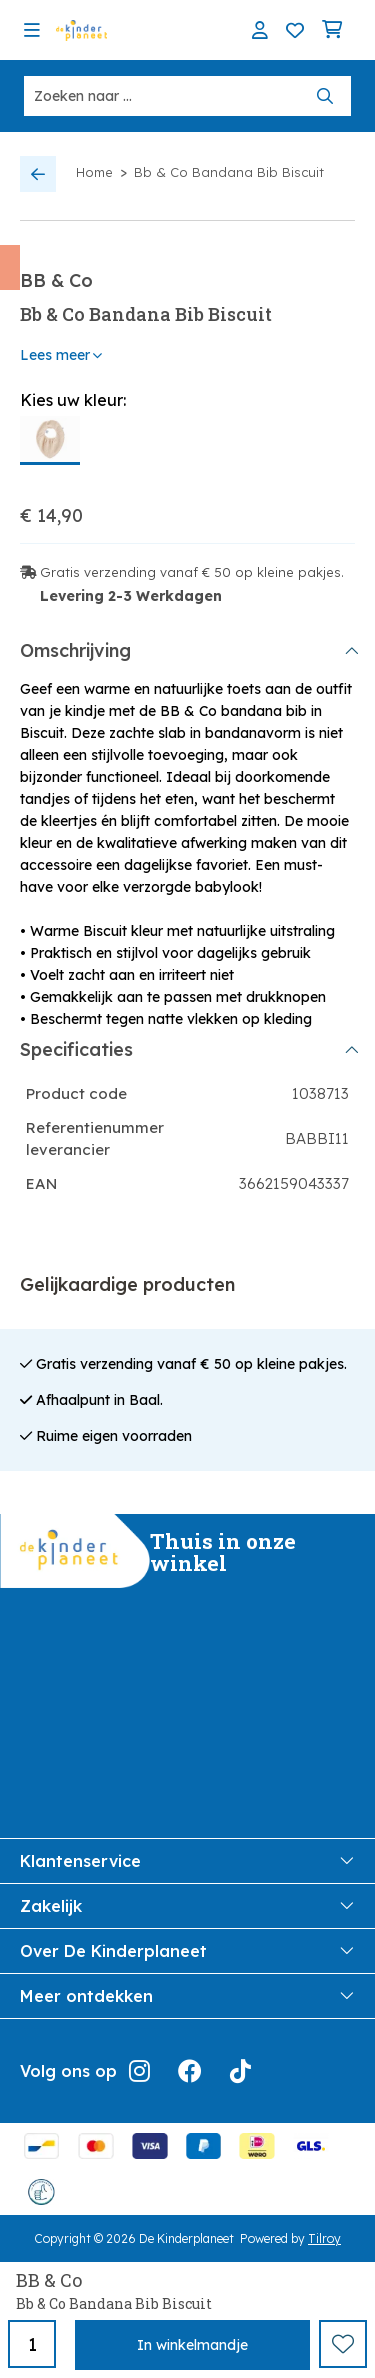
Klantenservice (187, 1861)
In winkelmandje (192, 2345)
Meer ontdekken (187, 1996)
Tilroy (324, 2238)
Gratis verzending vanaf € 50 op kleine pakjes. (192, 572)
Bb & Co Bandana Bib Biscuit (229, 172)
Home (94, 172)
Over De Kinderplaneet (187, 1951)
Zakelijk (187, 1906)
